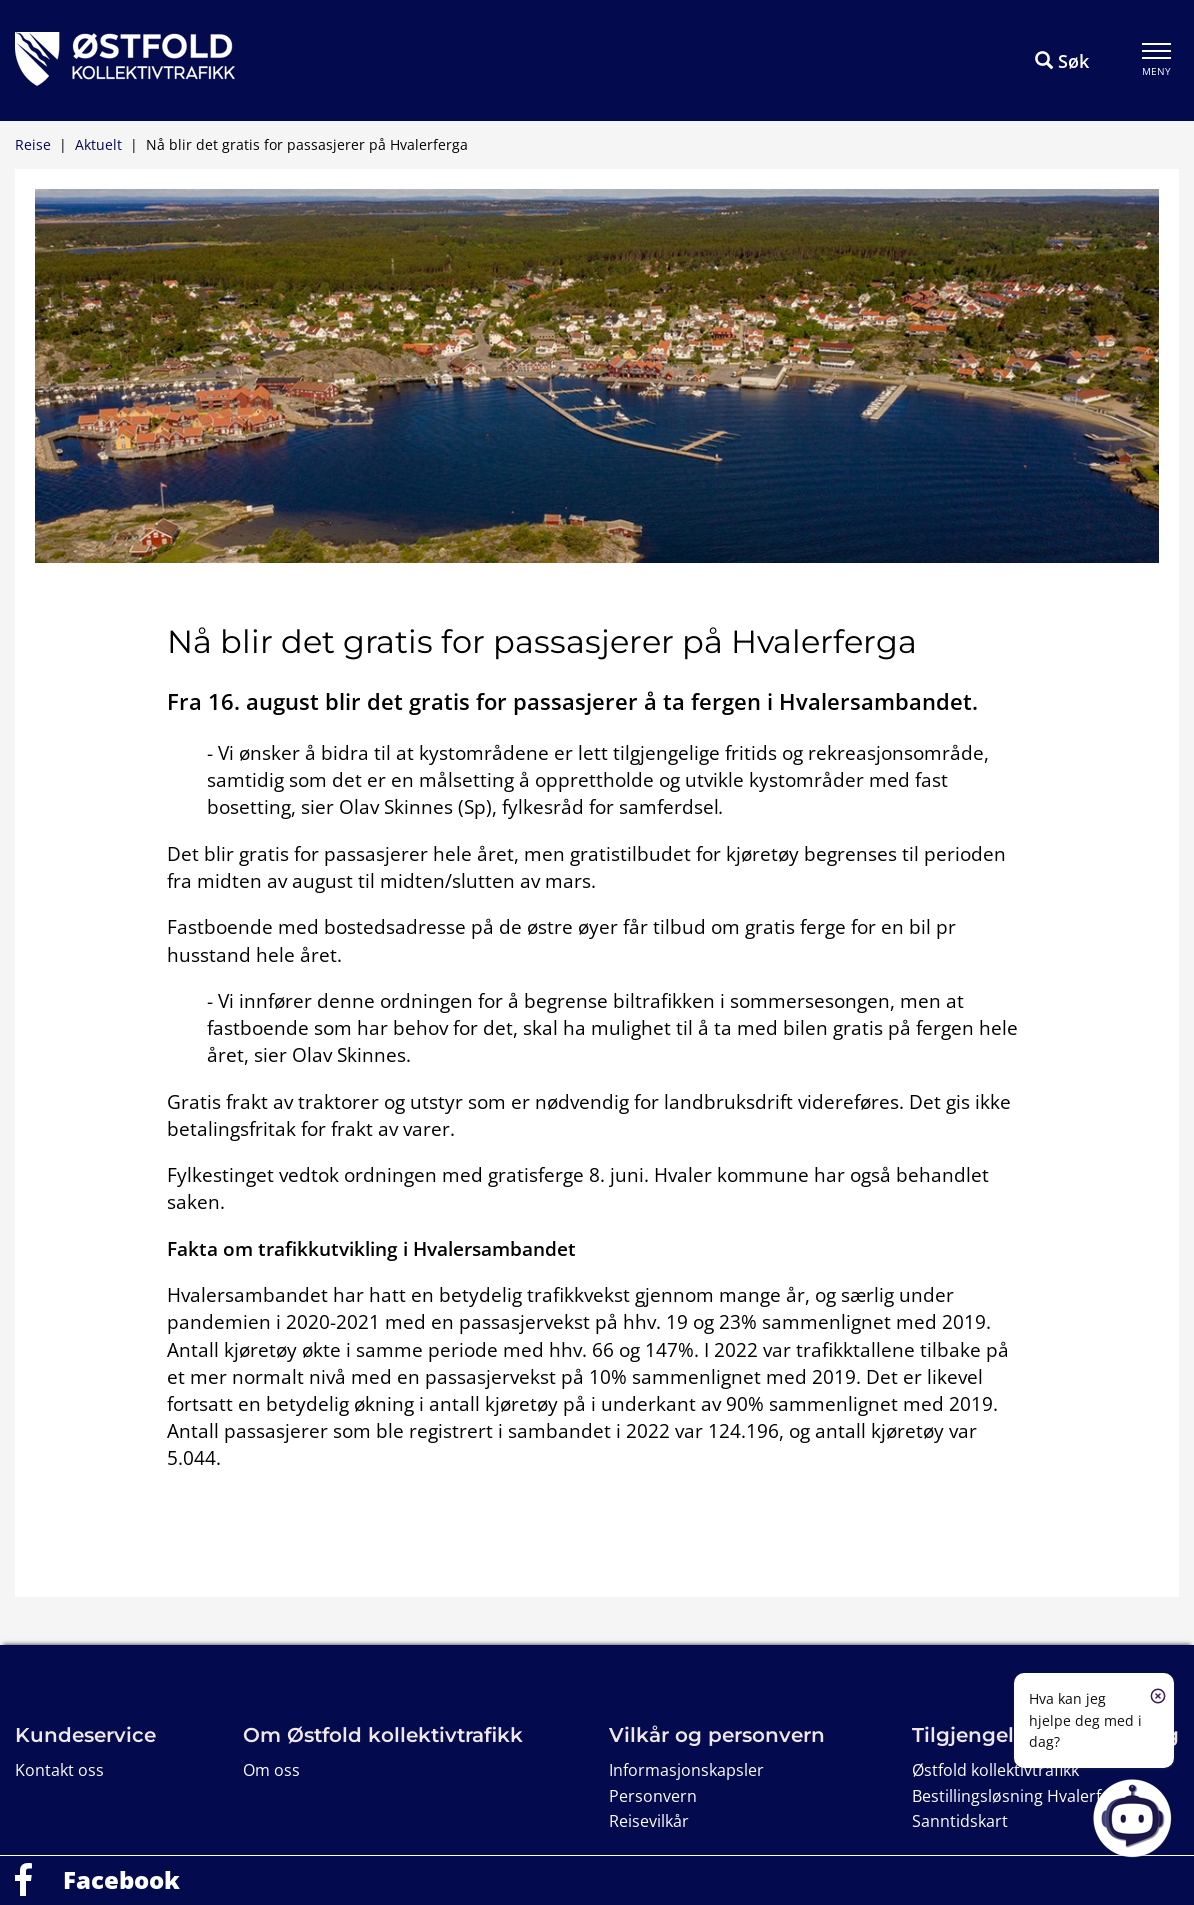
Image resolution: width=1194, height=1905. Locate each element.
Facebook (121, 1879)
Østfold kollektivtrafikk (995, 1770)
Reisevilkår (649, 1821)
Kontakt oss (59, 1770)
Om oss (271, 1770)
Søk (1062, 61)
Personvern (653, 1796)
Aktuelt (98, 144)
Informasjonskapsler (686, 1770)
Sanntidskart (960, 1821)
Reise (33, 144)
